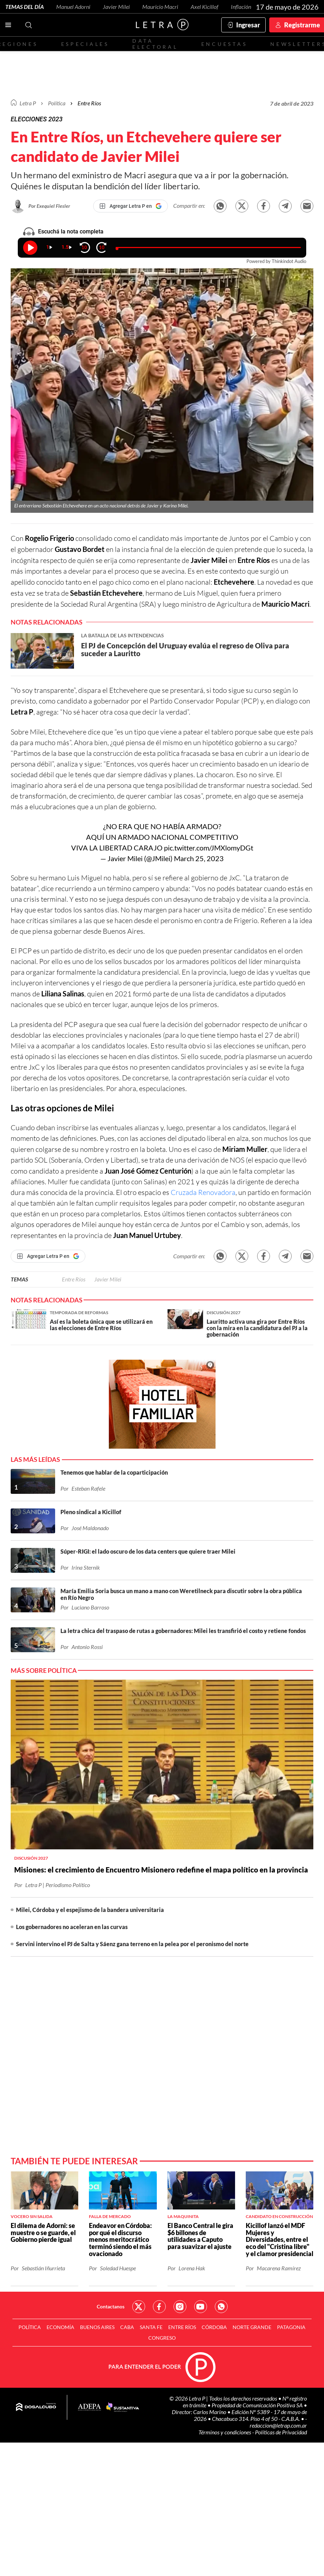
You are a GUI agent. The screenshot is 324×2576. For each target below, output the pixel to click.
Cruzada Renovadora (203, 1192)
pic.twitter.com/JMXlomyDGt (208, 847)
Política (56, 103)
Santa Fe (151, 2327)
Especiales (85, 44)
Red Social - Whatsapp (221, 2307)
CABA (127, 2327)
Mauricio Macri (160, 6)
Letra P (28, 103)
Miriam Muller (244, 1149)
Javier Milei (116, 6)
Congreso (162, 2338)
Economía (60, 2327)
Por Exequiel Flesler (49, 206)
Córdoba (214, 2327)
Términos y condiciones (225, 2432)
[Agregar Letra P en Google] (130, 206)
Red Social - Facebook (159, 2307)
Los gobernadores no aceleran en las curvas (72, 1926)
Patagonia (291, 2327)
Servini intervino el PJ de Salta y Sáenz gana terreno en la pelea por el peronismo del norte (132, 1943)
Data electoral (155, 44)
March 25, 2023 (199, 858)
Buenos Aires (97, 2327)
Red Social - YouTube (201, 2307)
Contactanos (110, 2306)
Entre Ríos (73, 1279)
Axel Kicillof (204, 6)
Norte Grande (252, 2327)
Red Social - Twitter (139, 2307)
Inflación (241, 6)
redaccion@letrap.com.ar (278, 2425)
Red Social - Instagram (180, 2307)
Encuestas (224, 44)
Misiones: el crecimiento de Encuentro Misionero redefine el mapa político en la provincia (161, 1869)
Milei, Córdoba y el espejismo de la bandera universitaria (90, 1909)
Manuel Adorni (73, 6)
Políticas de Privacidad (281, 2432)
